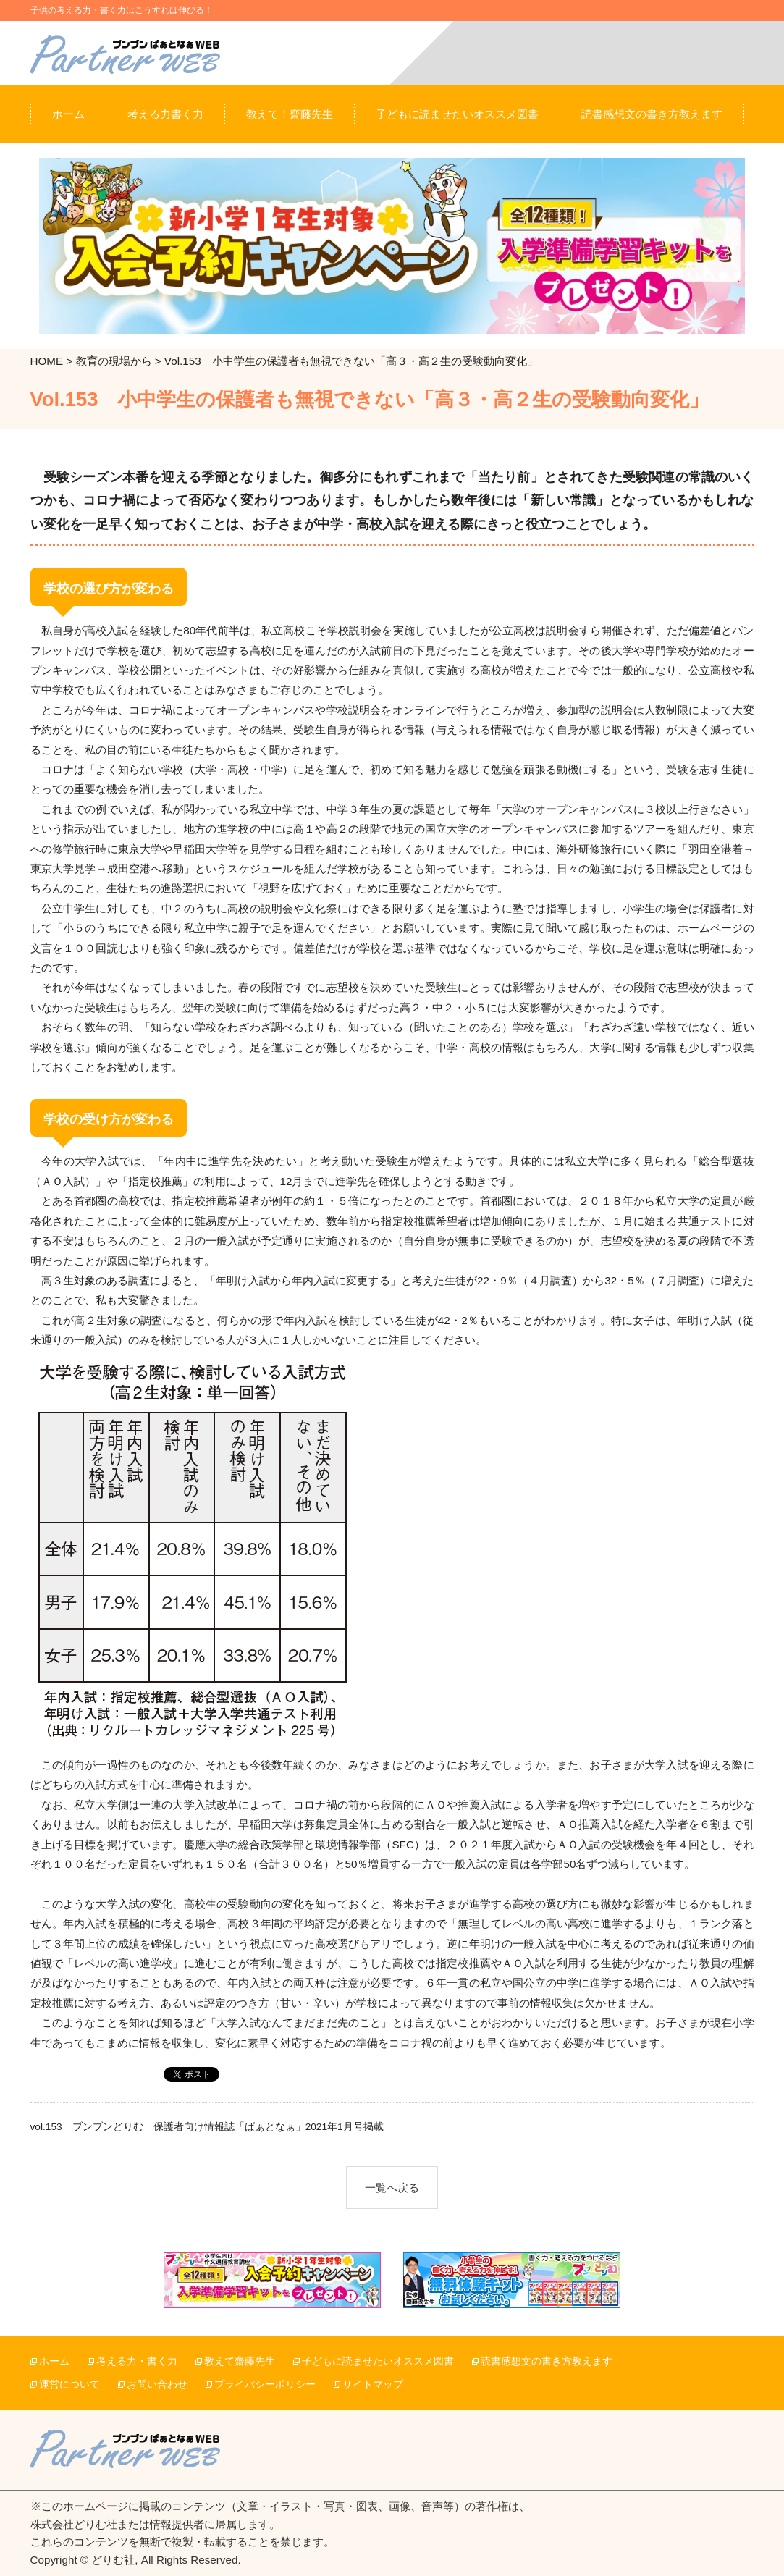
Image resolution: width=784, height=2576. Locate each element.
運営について (69, 2384)
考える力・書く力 (136, 2361)
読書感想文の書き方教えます (546, 2361)
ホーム (54, 2361)
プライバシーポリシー (265, 2384)
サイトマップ (372, 2384)
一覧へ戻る (392, 2187)
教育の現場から (114, 361)
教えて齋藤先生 (239, 2361)
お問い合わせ (157, 2384)
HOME (47, 361)
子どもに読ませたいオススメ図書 (378, 2361)
